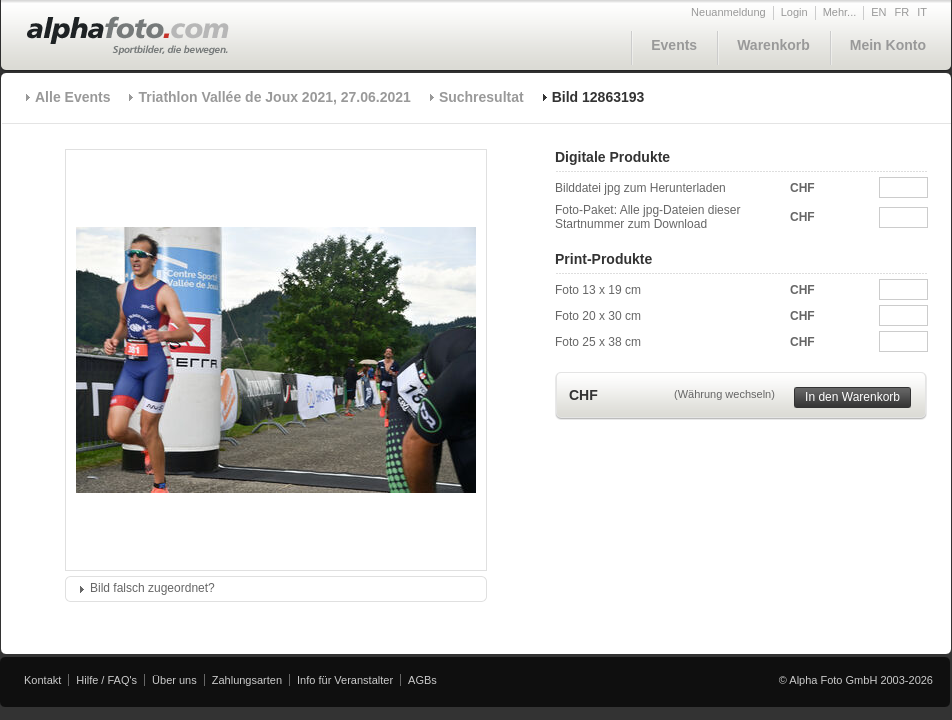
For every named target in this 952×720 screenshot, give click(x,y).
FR (902, 12)
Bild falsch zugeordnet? (152, 588)
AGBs (422, 680)
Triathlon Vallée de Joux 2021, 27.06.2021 (274, 97)
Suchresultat (481, 97)
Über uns (174, 680)
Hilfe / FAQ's (106, 680)
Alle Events (72, 97)
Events (674, 45)
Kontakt (42, 680)
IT (922, 12)
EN (878, 12)
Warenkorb (773, 45)
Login (794, 12)
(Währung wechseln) (724, 394)
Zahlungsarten (247, 680)
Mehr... (840, 12)
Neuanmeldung (728, 12)
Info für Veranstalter (345, 680)
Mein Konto (888, 45)
